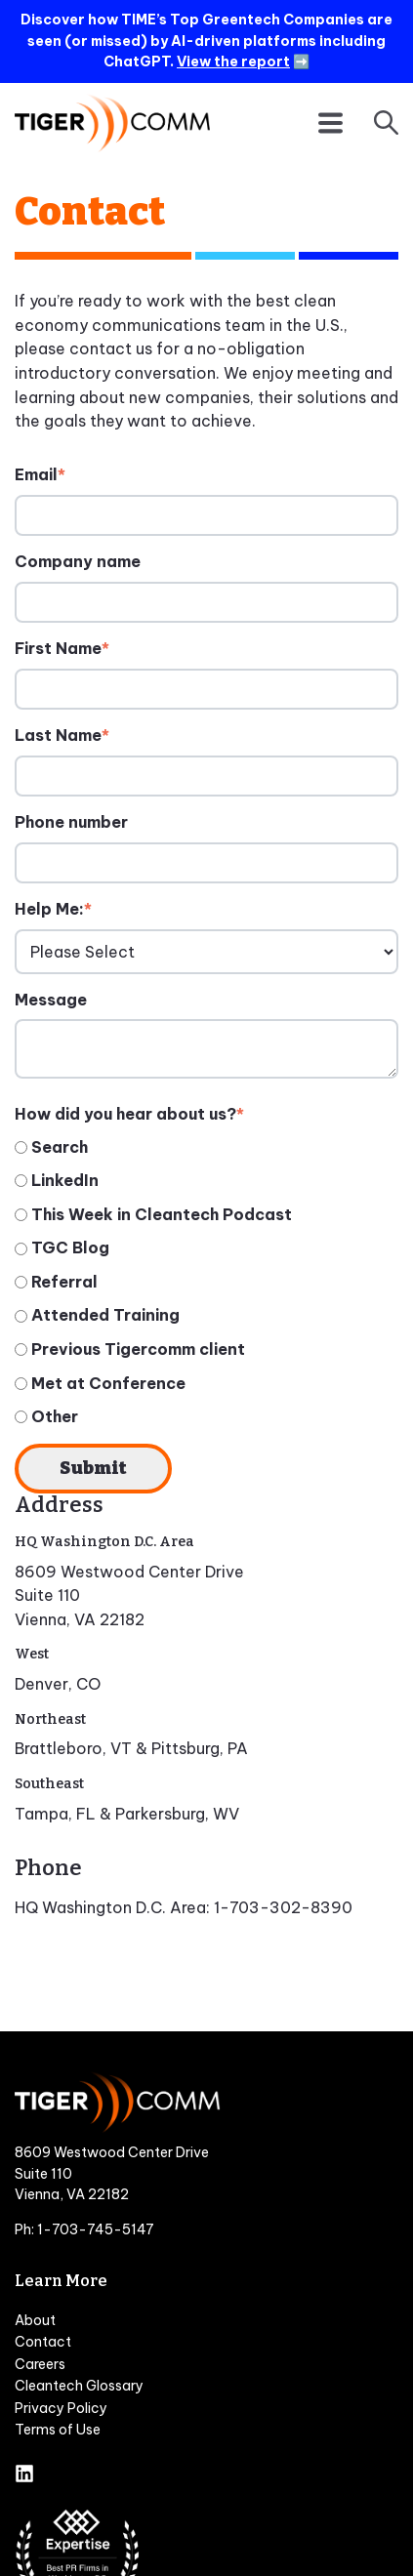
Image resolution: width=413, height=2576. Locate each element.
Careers (40, 2364)
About (35, 2320)
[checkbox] (206, 1282)
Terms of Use (58, 2429)
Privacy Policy (61, 2408)
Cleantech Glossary (79, 2385)
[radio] (206, 1147)
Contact (43, 2342)
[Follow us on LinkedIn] (24, 2475)
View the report (233, 61)
